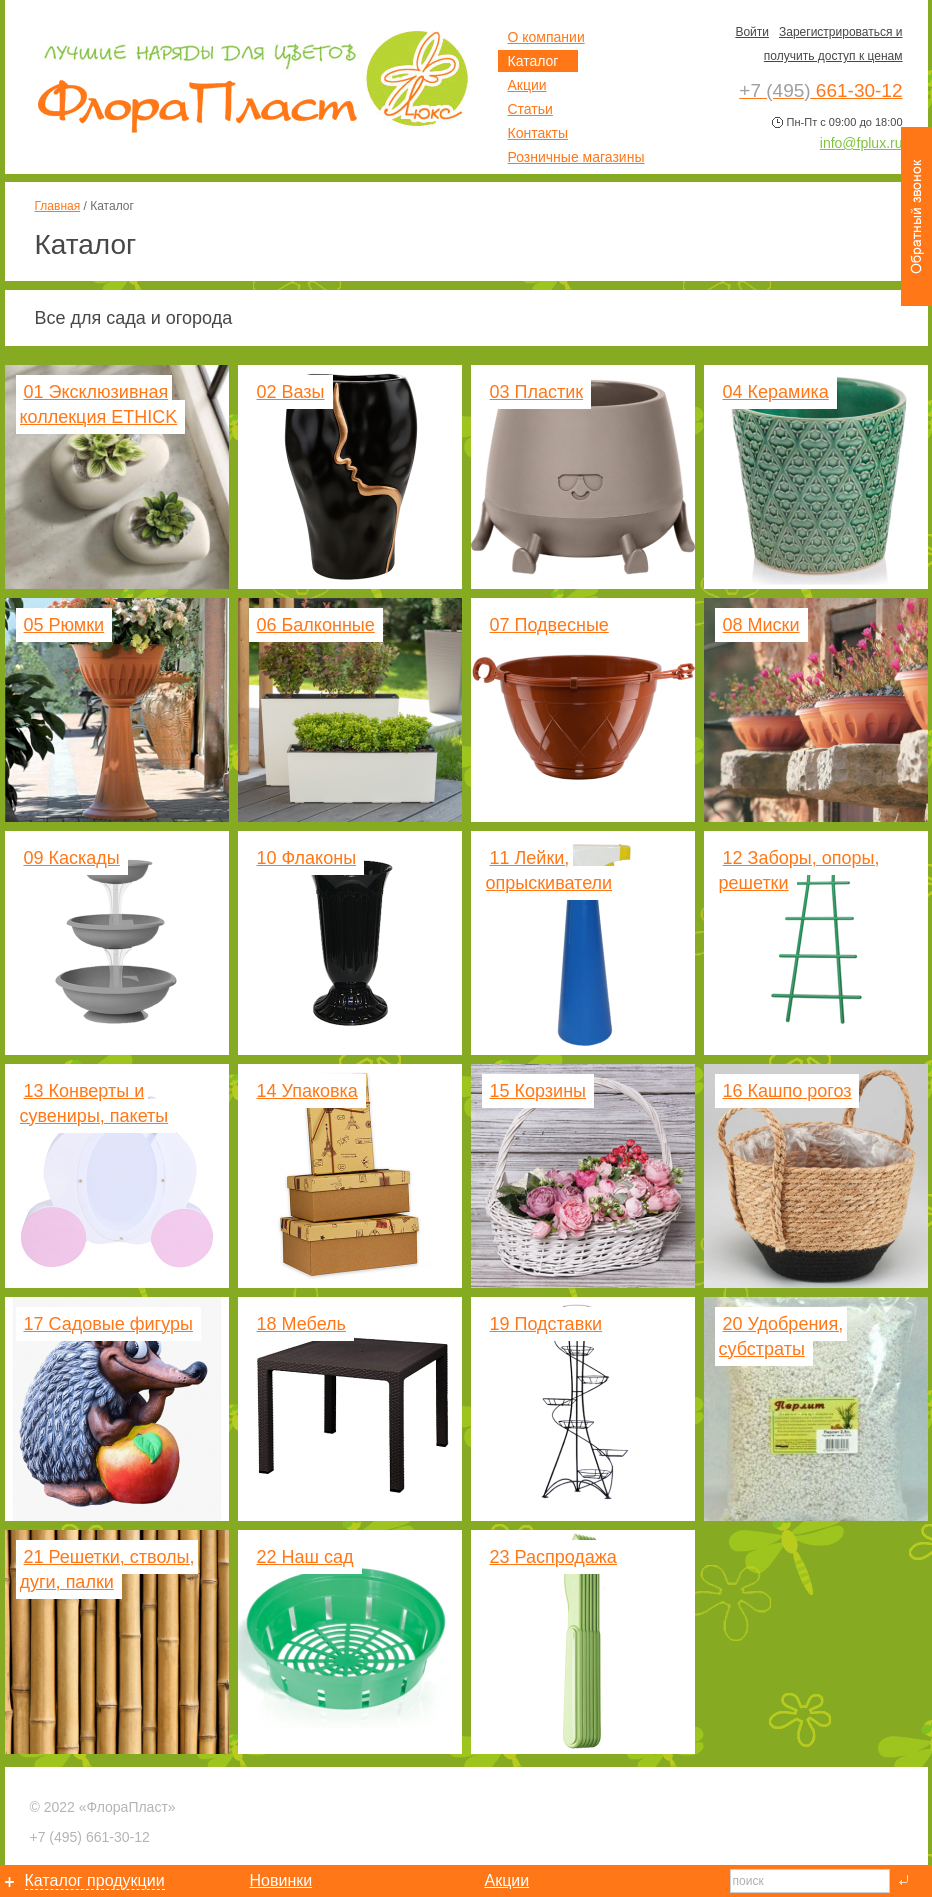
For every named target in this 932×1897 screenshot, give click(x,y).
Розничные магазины (576, 157)
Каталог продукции (95, 1880)
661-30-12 (90, 1837)
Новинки (281, 1880)
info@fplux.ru (861, 143)
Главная (58, 206)
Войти (752, 32)
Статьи (530, 109)
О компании (546, 37)
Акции (527, 85)
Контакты (538, 133)
